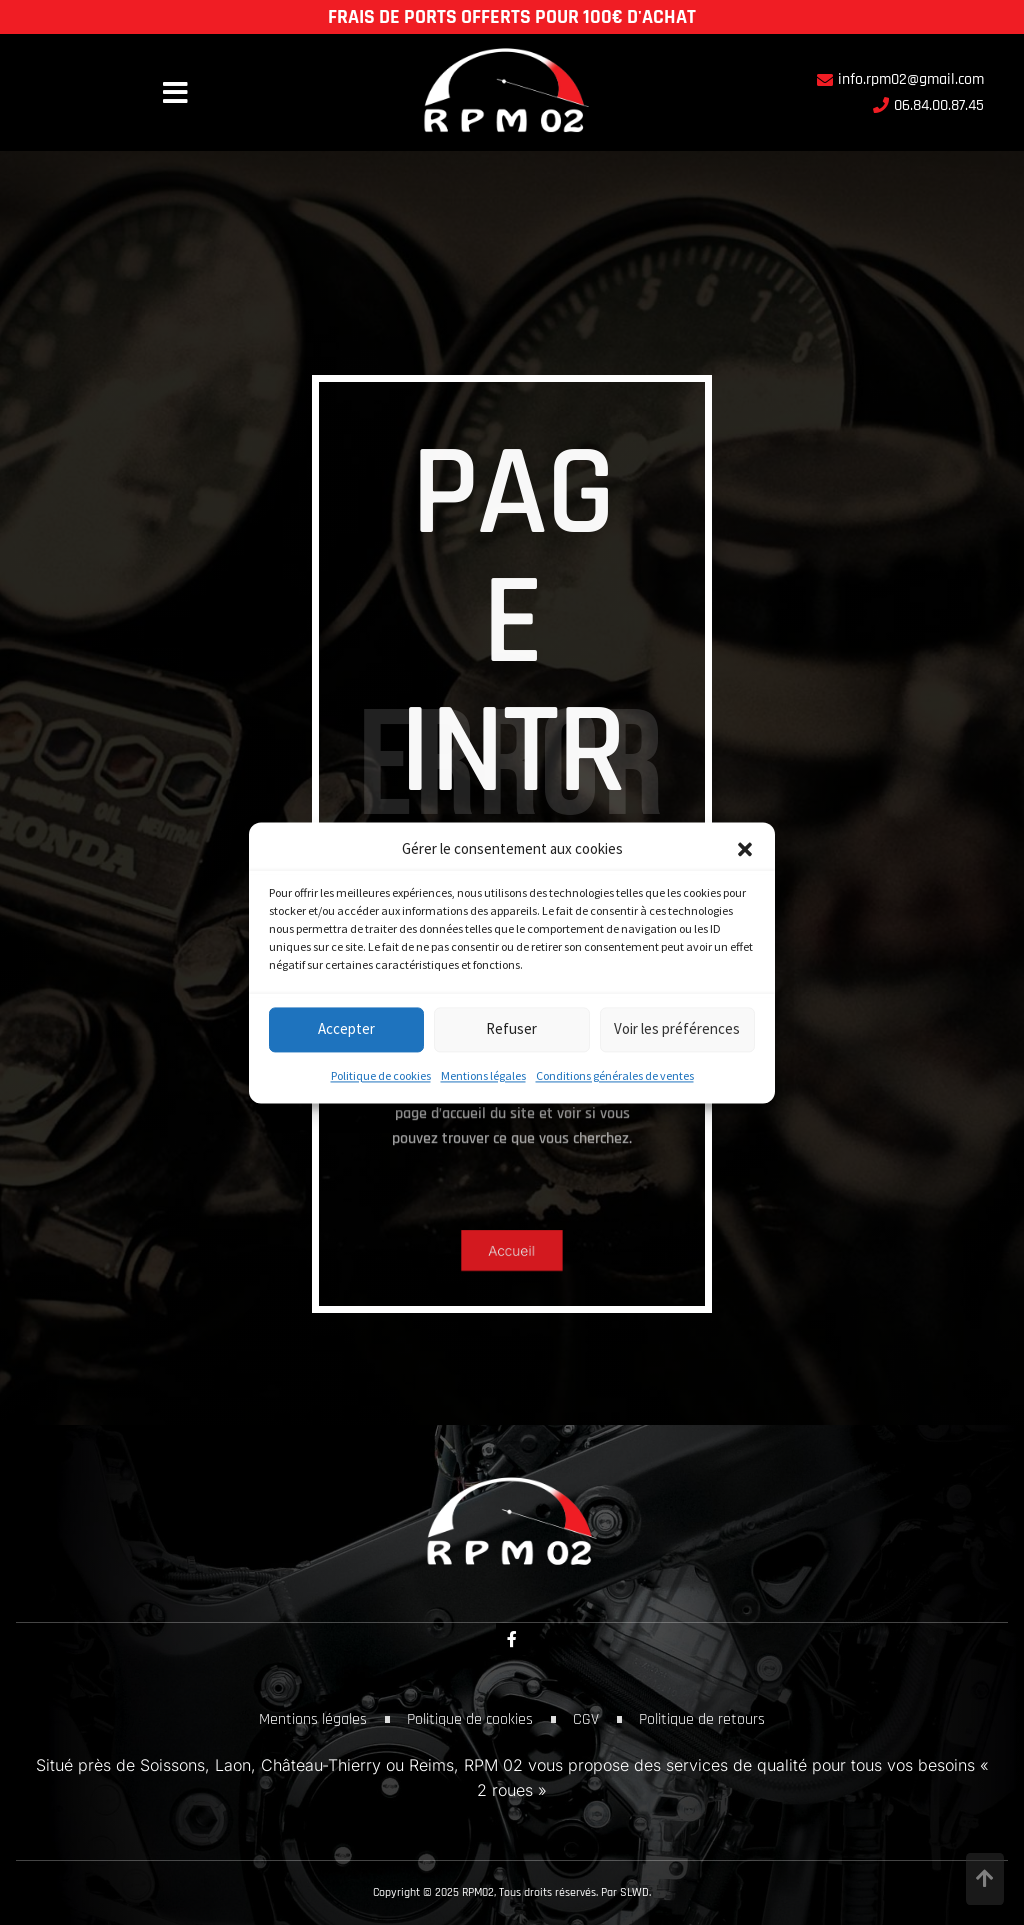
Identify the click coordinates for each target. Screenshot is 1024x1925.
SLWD (634, 1892)
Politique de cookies (381, 1075)
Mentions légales (483, 1075)
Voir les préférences (677, 1029)
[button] (745, 849)
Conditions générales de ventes (615, 1075)
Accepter (346, 1029)
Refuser (511, 1029)
